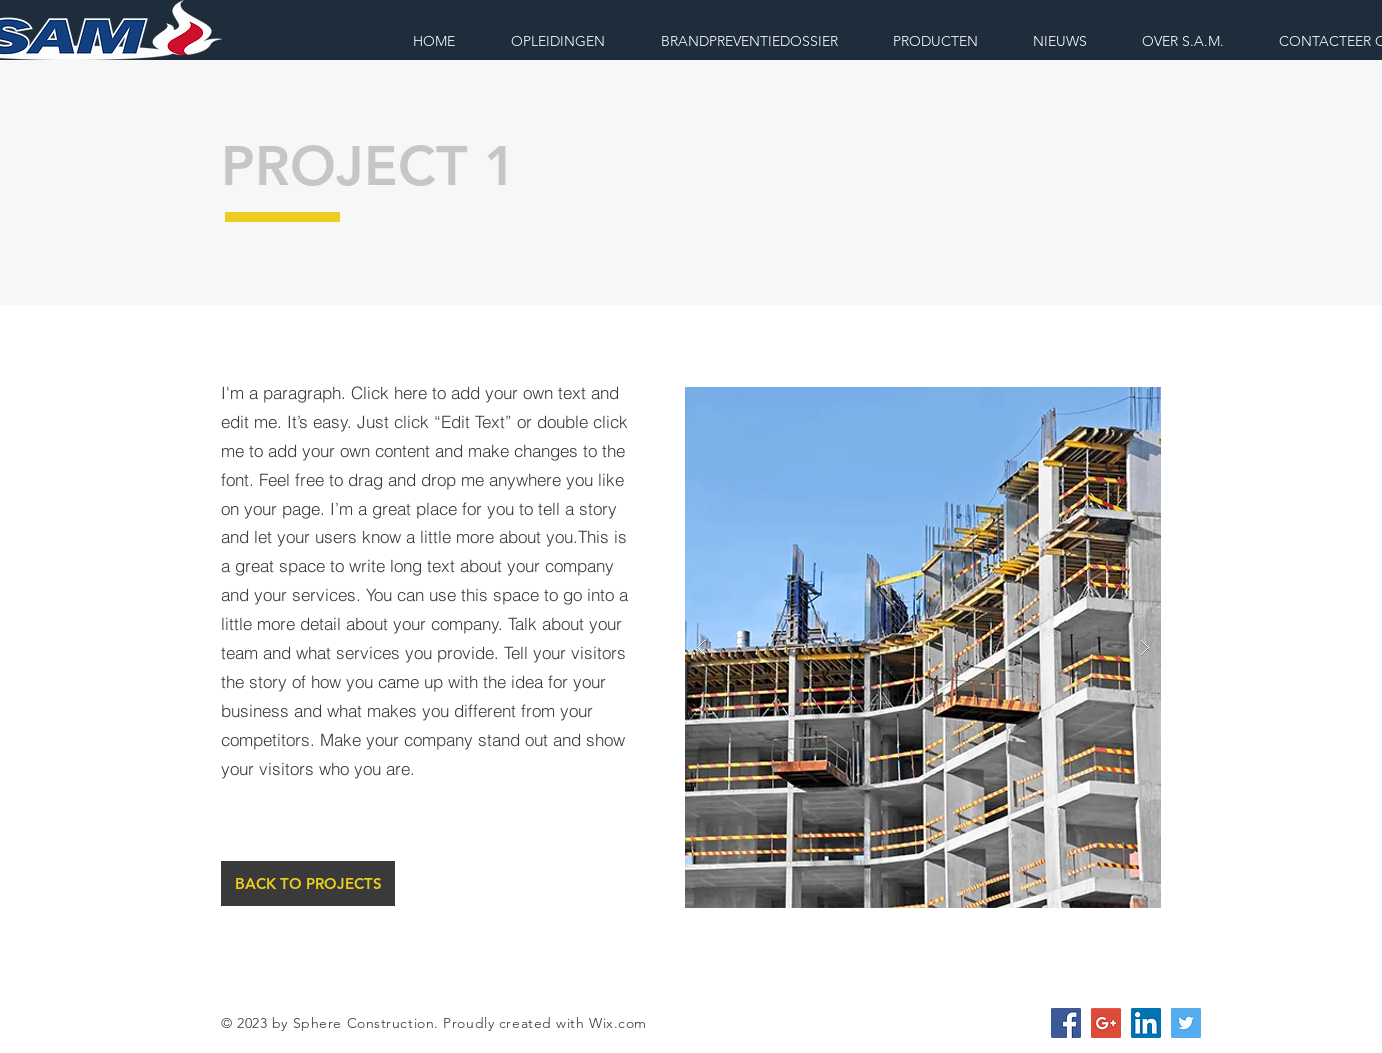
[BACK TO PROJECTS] (308, 883)
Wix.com (618, 1023)
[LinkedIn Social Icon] (1146, 1023)
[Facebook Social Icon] (1066, 1023)
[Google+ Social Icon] (1106, 1023)
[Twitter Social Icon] (1186, 1023)
